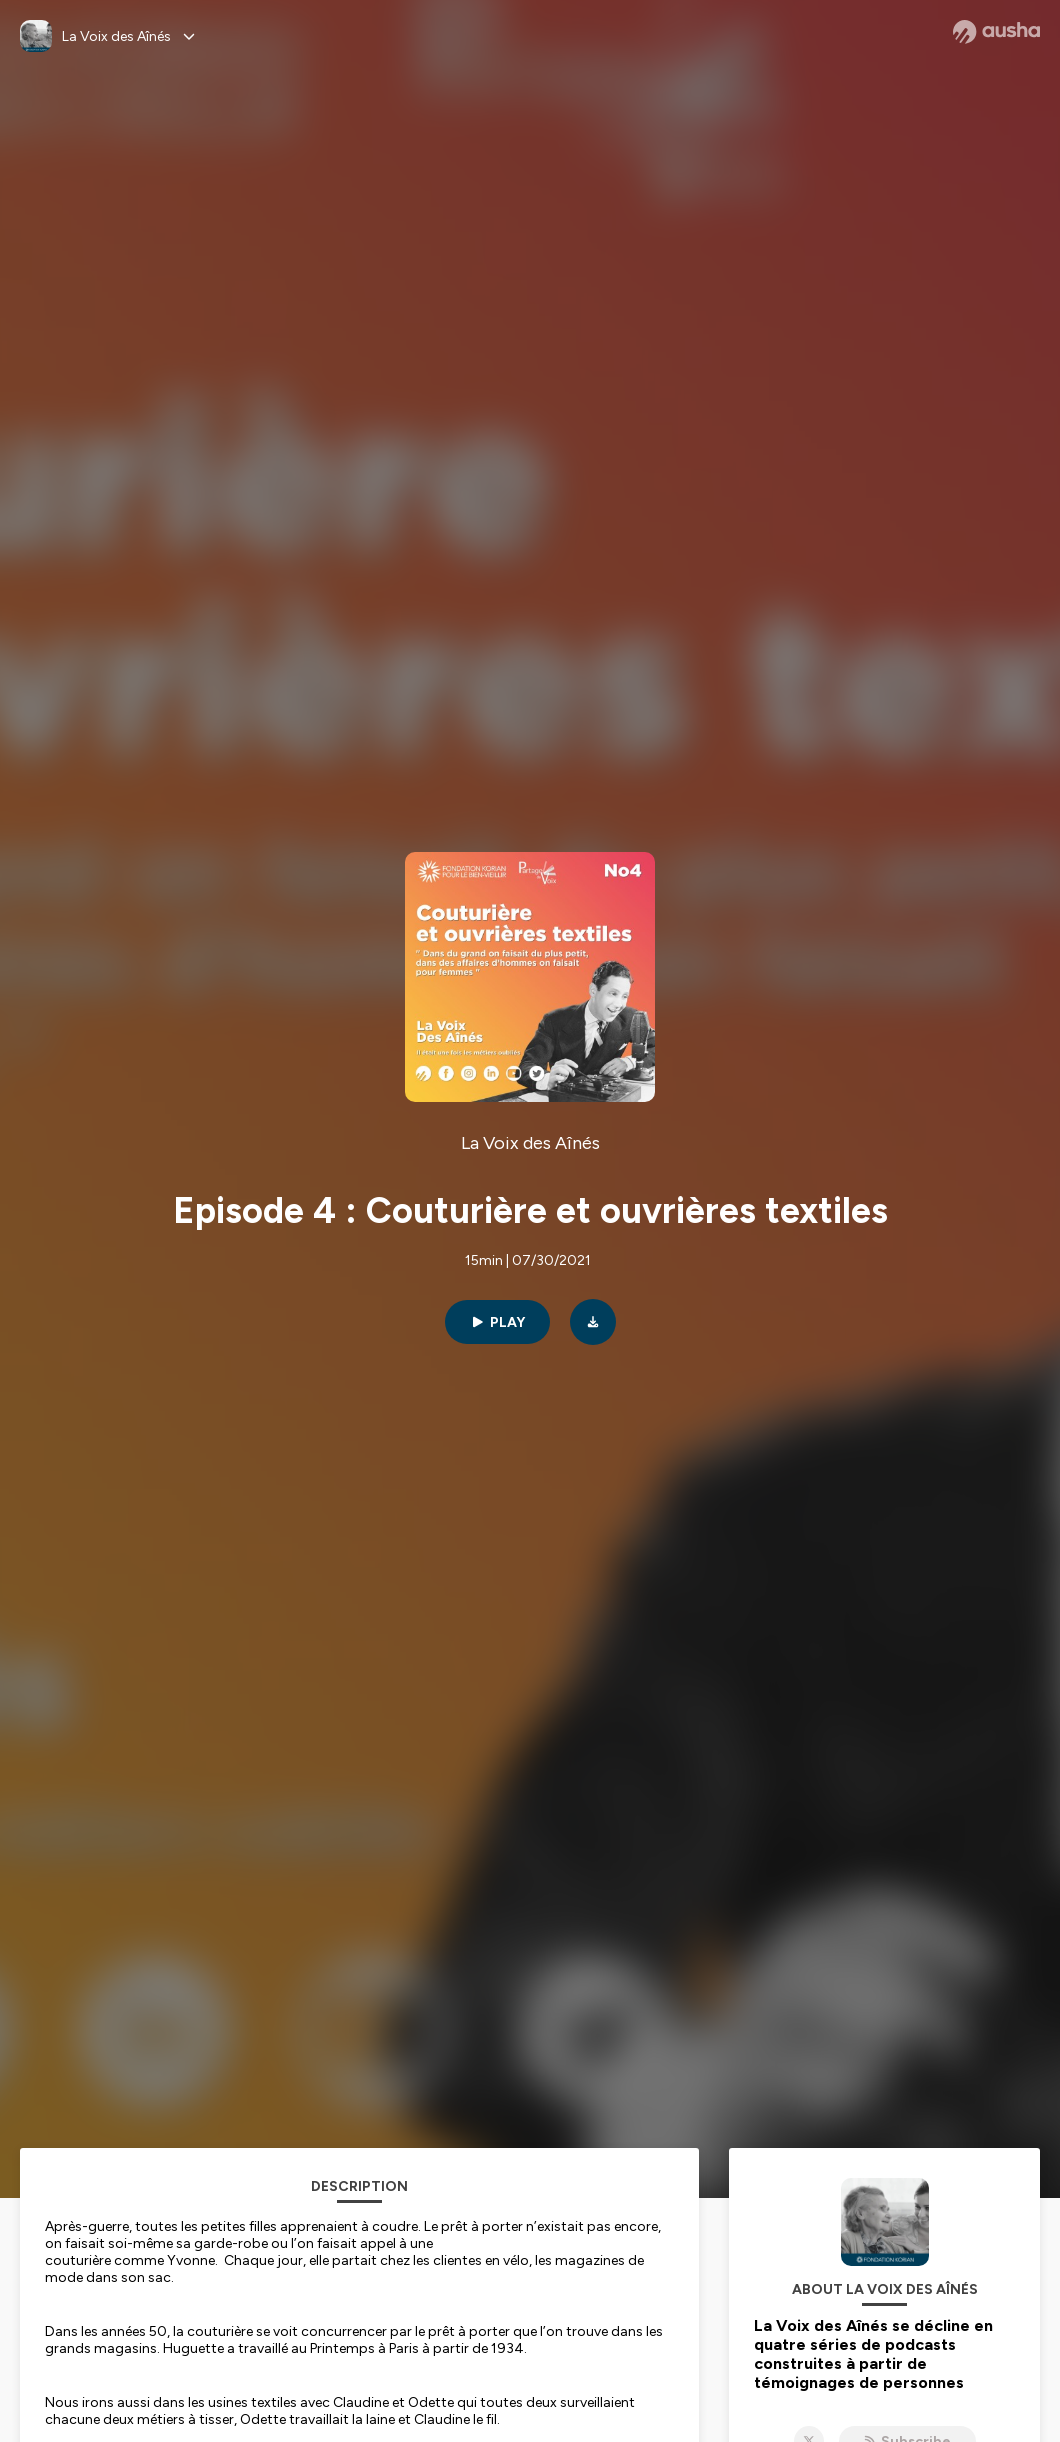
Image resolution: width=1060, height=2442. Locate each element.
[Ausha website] (996, 32)
